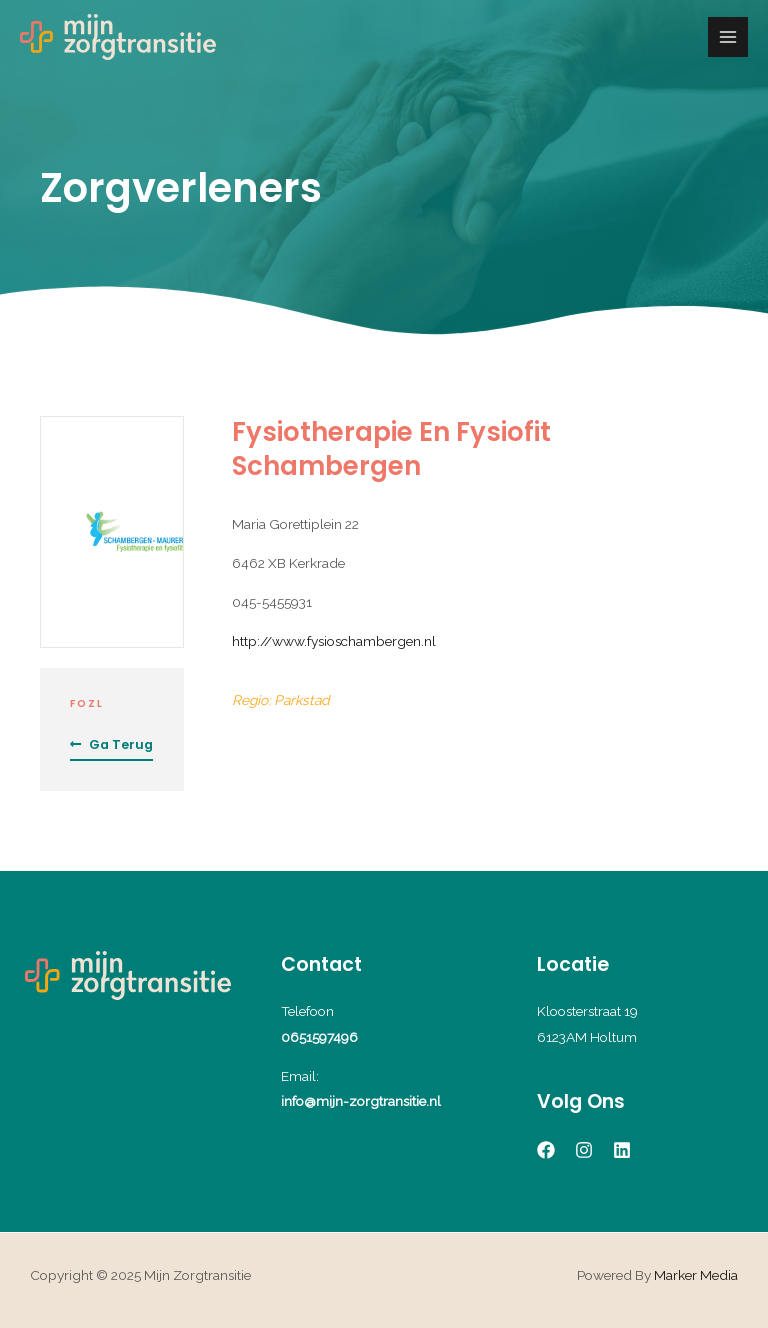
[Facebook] (546, 1150)
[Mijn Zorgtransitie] (118, 37)
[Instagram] (584, 1150)
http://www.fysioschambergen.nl (334, 641)
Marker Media (696, 1275)
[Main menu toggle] (728, 37)
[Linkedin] (622, 1150)
